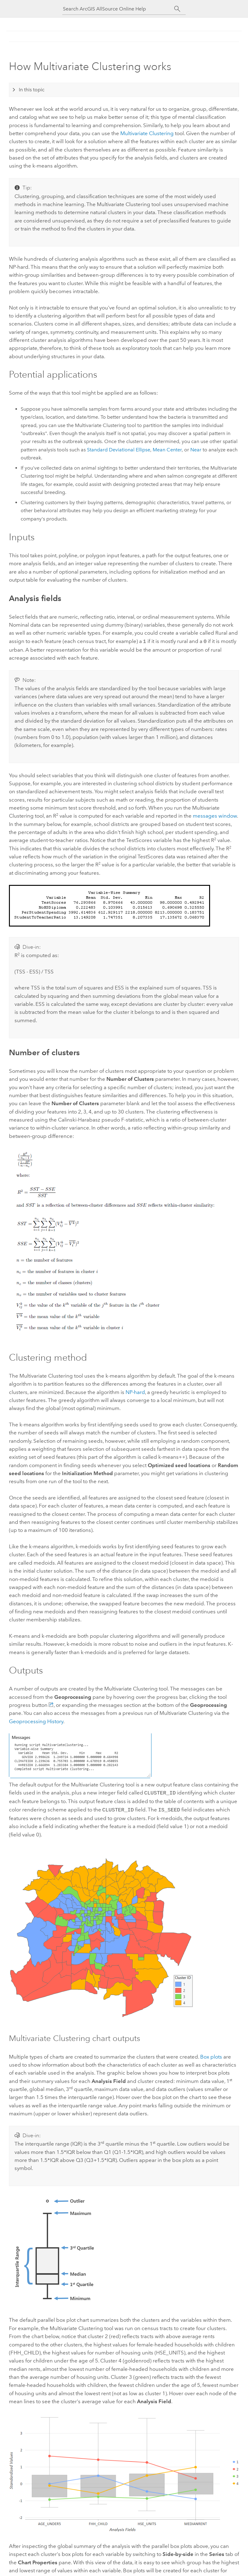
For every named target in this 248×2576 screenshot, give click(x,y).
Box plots (211, 2055)
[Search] (177, 9)
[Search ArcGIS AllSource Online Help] (118, 9)
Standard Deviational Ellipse (118, 450)
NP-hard (135, 1391)
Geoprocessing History (36, 1721)
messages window (215, 815)
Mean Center (167, 450)
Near (195, 450)
